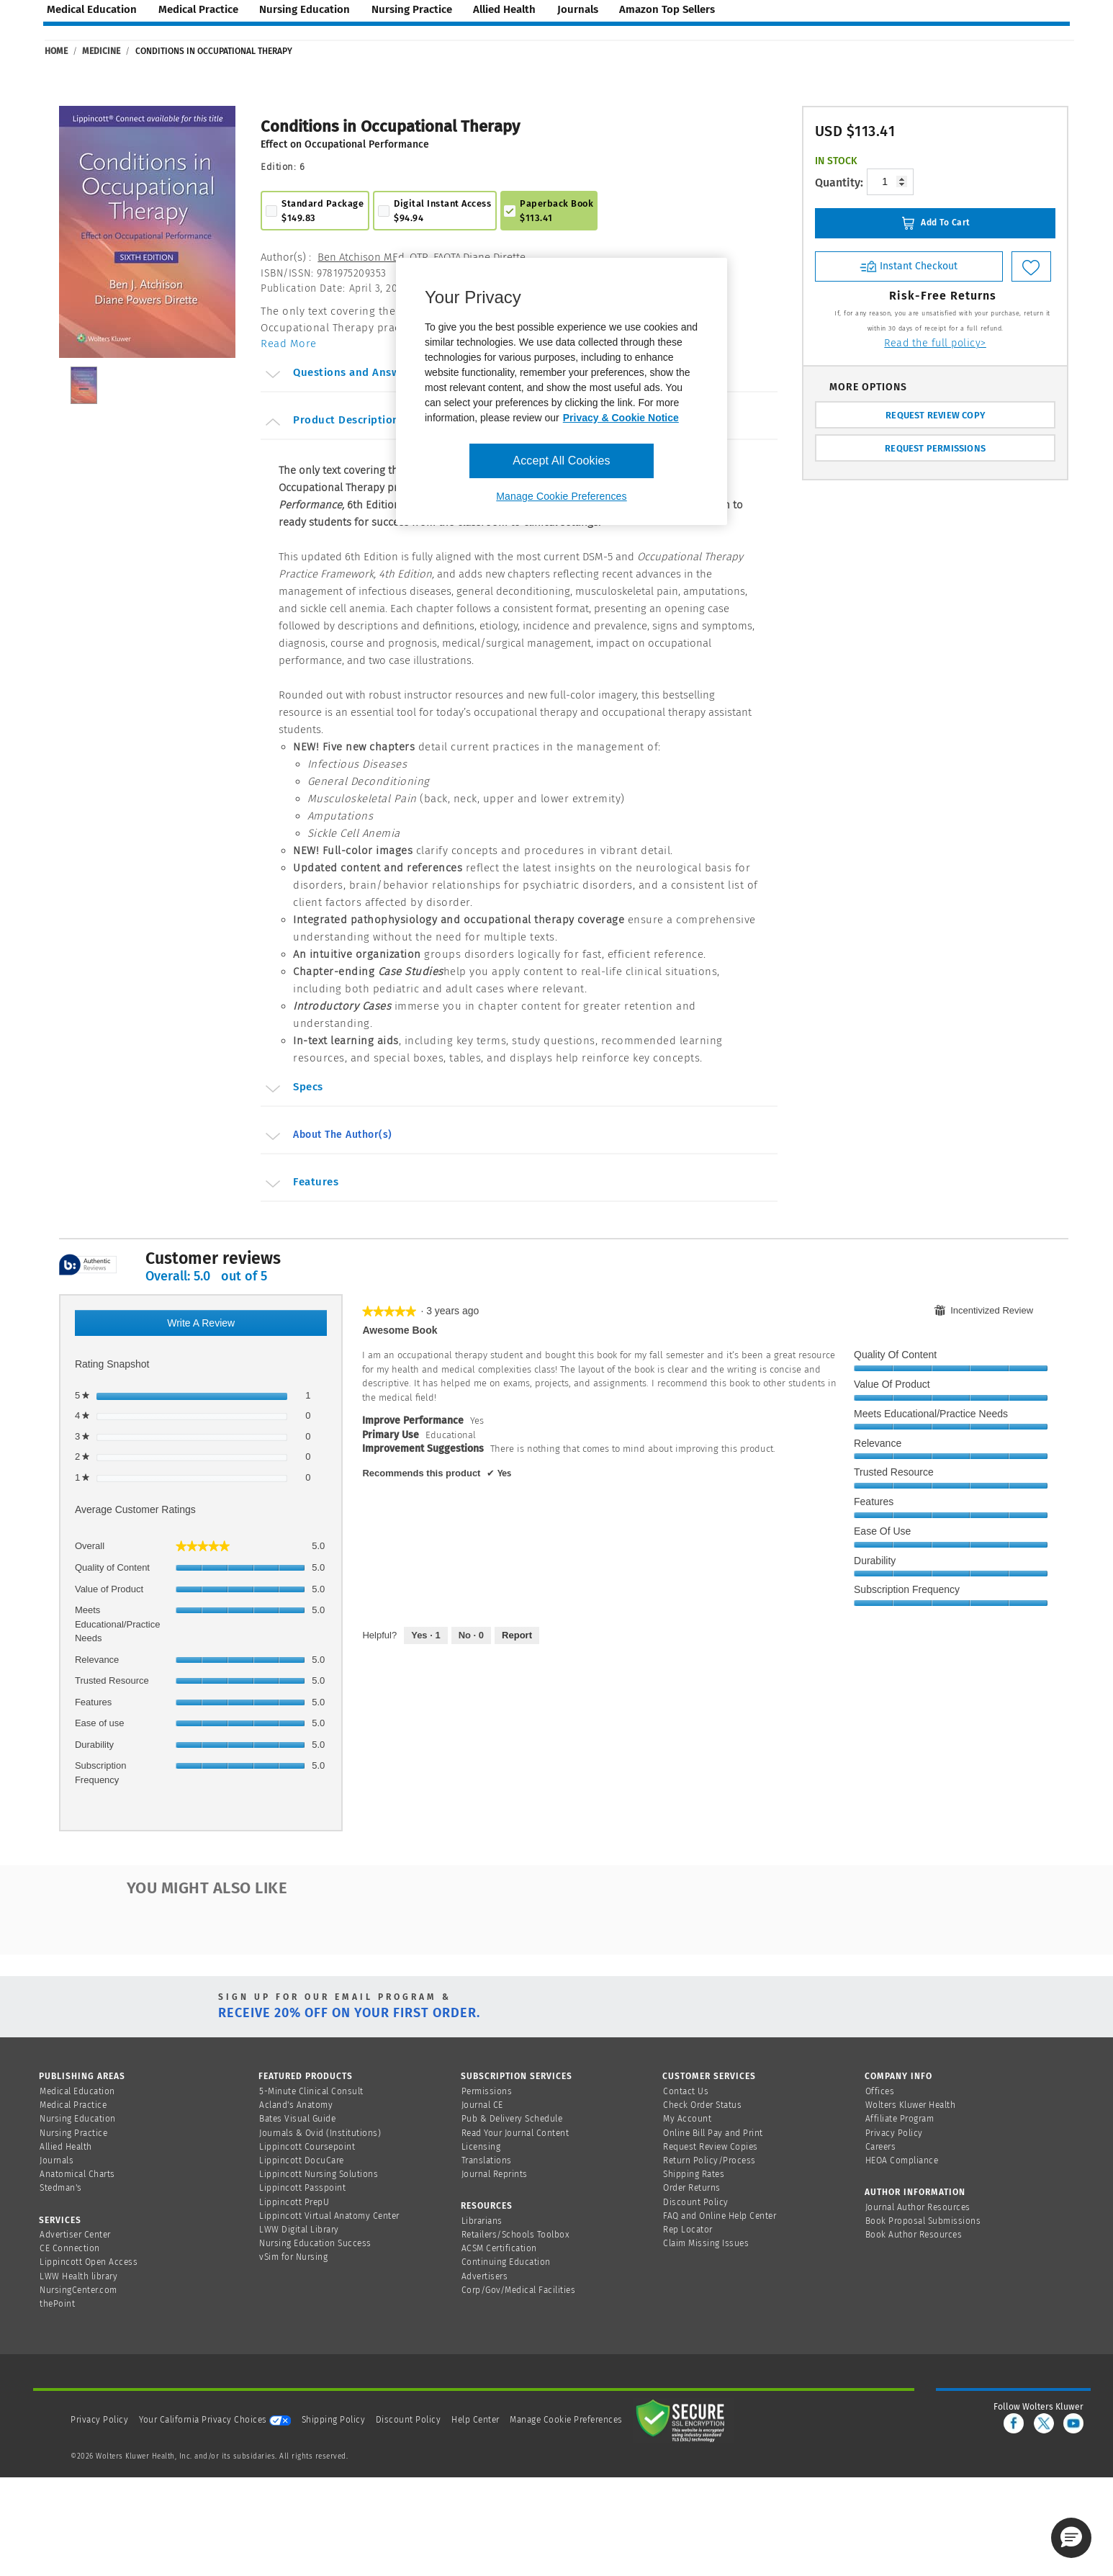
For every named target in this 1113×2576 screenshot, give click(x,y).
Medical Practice (73, 2105)
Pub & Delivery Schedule (512, 2119)
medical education (92, 9)
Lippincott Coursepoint (307, 2147)
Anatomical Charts (77, 2174)
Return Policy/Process (709, 2160)
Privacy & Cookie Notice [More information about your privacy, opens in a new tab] (621, 417)
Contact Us (685, 2091)
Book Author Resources (914, 2235)
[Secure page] (683, 2420)
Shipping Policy (334, 2420)
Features (300, 1184)
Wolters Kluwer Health (910, 2105)
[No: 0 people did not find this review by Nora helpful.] (471, 1635)
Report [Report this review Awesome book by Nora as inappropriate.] (517, 1635)
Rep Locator (688, 2230)
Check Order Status (702, 2105)
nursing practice (411, 9)
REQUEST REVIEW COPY (935, 415)
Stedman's (61, 2188)
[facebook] (1014, 2423)
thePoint (57, 2304)
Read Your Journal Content (515, 2133)
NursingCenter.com (78, 2290)
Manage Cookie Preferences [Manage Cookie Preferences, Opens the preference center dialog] (561, 496)
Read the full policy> (935, 343)
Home (56, 51)
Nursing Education (78, 2119)
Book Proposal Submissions (923, 2221)
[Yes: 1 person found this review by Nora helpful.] (425, 1635)
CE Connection (70, 2248)
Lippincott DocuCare (301, 2160)
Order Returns (692, 2188)
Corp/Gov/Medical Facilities (518, 2290)
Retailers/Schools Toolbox (515, 2235)
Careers (880, 2147)
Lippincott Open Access (89, 2262)
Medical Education (77, 2091)
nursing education (304, 9)
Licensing (481, 2147)
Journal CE (482, 2105)
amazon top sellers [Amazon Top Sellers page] (667, 9)
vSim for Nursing (293, 2257)
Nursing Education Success (315, 2243)
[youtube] (1073, 2423)
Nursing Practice (73, 2133)
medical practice (198, 9)
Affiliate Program (899, 2119)
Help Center (476, 2420)
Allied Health (66, 2147)
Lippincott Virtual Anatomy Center (329, 2216)
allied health (504, 9)
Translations (486, 2160)
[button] (1071, 2538)
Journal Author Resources (917, 2207)
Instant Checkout (908, 266)
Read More (289, 343)
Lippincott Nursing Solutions (318, 2174)
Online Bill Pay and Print (713, 2133)
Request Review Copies (710, 2147)
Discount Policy (696, 2202)
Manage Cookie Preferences (566, 2420)
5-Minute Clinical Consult (311, 2091)
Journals (56, 2160)
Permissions (487, 2091)
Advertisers (484, 2276)
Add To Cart (935, 223)
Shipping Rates (693, 2174)
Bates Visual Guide (297, 2119)
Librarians (482, 2221)
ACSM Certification (499, 2248)
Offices (880, 2091)
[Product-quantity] (890, 182)
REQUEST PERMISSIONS (935, 448)
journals (577, 9)
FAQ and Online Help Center (719, 2216)
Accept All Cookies (561, 460)
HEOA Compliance (902, 2160)
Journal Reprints (494, 2174)
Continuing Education (506, 2262)
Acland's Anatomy (296, 2105)
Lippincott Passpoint (302, 2188)
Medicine (101, 51)
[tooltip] (88, 1266)
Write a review (215, 1325)
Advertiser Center (75, 2235)
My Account (687, 2119)
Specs (293, 1089)
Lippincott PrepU (294, 2202)
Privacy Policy (894, 2133)
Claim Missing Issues (706, 2243)
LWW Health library (78, 2276)
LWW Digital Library (299, 2230)
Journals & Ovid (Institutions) (320, 2133)
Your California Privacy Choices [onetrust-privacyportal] (215, 2420)
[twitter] (1044, 2423)
